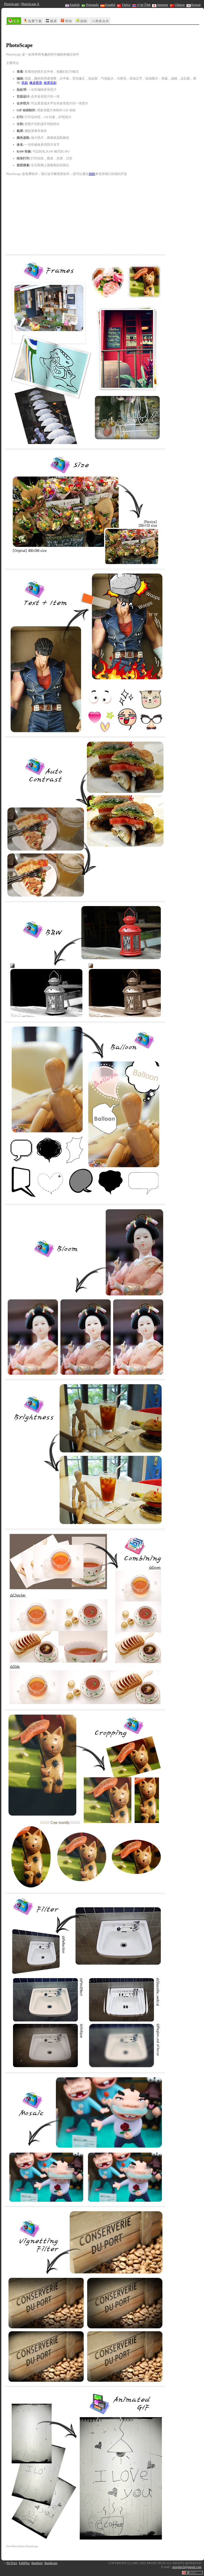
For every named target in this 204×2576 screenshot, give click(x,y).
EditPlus (24, 2563)
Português (90, 5)
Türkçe (124, 5)
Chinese (177, 5)
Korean (194, 5)
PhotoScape (11, 4)
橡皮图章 (35, 83)
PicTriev (12, 2563)
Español (108, 5)
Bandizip (37, 2563)
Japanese (160, 5)
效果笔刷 (50, 83)
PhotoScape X (30, 4)
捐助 (92, 174)
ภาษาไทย (141, 5)
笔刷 (24, 83)
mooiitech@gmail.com (186, 2567)
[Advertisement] (52, 34)
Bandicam (51, 2563)
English (72, 5)
